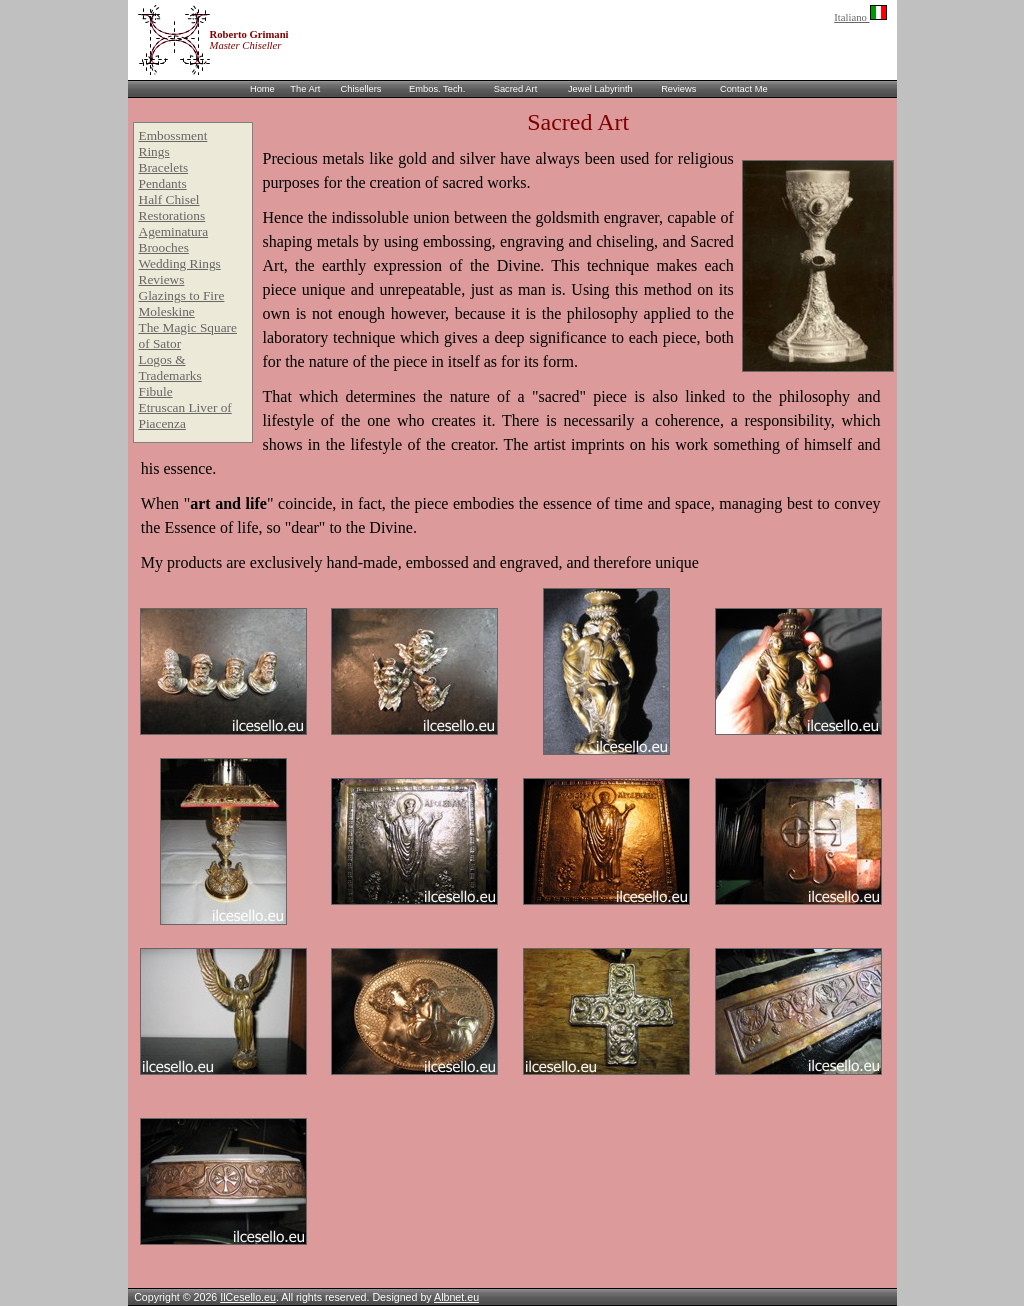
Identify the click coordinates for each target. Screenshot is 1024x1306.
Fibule (156, 391)
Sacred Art (516, 89)
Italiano (860, 17)
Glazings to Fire (182, 295)
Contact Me (744, 89)
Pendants (163, 183)
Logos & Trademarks (170, 367)
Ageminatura (174, 231)
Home (262, 89)
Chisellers (361, 89)
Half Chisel (169, 199)
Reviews (678, 89)
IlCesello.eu (248, 1297)
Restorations (172, 215)
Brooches (164, 247)
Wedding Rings (180, 263)
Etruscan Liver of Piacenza (185, 415)
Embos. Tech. (437, 89)
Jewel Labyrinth (600, 89)
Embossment (173, 135)
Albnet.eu (456, 1297)
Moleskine (167, 311)
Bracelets (164, 167)
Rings (154, 151)
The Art (305, 89)
